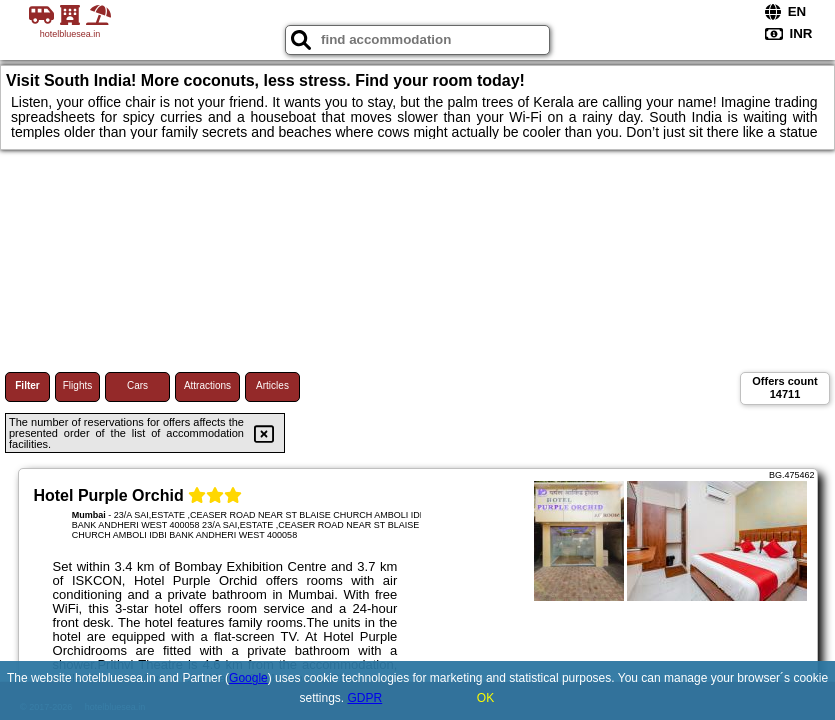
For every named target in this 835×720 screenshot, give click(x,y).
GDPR (365, 698)
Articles (272, 385)
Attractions (207, 385)
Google (248, 678)
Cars (137, 385)
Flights (77, 385)
